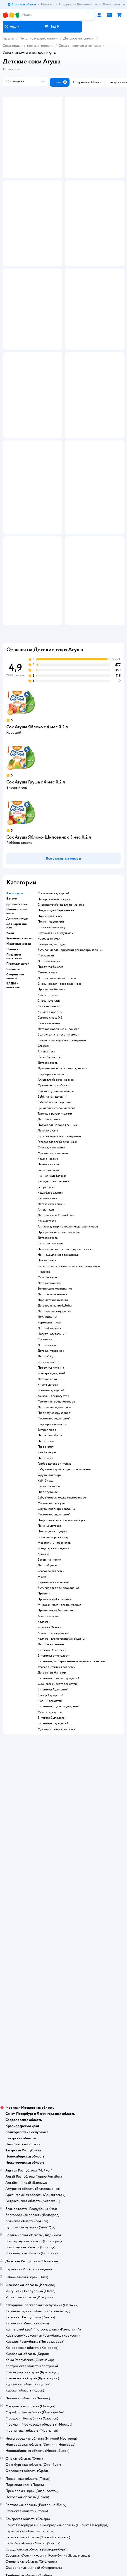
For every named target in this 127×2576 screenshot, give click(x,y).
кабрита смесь (48, 1146)
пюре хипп (46, 1598)
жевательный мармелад (54, 1694)
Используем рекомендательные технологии (63, 2214)
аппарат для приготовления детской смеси (68, 1378)
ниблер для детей (50, 1067)
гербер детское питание (54, 1615)
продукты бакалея (50, 1118)
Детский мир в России (47, 2223)
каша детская (47, 1372)
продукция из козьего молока (58, 1383)
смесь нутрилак (49, 1152)
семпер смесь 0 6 (50, 1169)
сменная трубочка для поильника (61, 1056)
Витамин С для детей (52, 1869)
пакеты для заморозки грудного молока (65, 1400)
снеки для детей (49, 1513)
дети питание (47, 1468)
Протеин (44, 1745)
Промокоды (63, 1961)
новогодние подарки (52, 1683)
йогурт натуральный (52, 1485)
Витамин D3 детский (52, 1801)
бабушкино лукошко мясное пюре (62, 1649)
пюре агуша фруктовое (54, 1564)
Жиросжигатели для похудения (59, 1756)
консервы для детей (51, 1524)
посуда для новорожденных (57, 1276)
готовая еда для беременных (57, 1293)
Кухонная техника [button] (18, 1090)
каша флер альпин (50, 1344)
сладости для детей (51, 1722)
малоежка (45, 1491)
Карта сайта (63, 1992)
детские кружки (49, 1270)
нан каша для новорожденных (58, 1406)
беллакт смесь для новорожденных (62, 1191)
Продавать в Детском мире (63, 1942)
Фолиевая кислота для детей (57, 1835)
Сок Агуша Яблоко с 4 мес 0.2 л (37, 878)
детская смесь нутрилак (54, 1462)
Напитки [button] (12, 1100)
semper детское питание (55, 1440)
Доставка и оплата (63, 1935)
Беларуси (89, 2223)
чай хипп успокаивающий (56, 1242)
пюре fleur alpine (50, 1587)
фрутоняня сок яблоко (53, 1237)
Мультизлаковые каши (53, 1304)
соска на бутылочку (51, 1078)
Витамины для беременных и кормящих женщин (71, 1812)
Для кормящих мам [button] (16, 1077)
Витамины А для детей (53, 1841)
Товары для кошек (63, 2125)
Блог (63, 2106)
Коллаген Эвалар (49, 1779)
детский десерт (49, 1716)
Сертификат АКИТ (63, 1980)
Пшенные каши (48, 1316)
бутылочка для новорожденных (59, 1287)
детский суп (46, 1508)
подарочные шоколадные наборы (61, 1671)
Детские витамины (51, 1796)
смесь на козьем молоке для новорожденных (69, 1417)
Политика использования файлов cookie (63, 1973)
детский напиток (50, 1479)
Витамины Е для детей (53, 1875)
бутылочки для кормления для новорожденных (70, 1101)
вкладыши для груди (52, 1095)
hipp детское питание (53, 1451)
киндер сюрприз (50, 1163)
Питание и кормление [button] (14, 1107)
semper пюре (47, 1581)
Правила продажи (63, 1954)
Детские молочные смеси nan (58, 1180)
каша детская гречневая (54, 1333)
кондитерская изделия (53, 1700)
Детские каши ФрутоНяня (56, 1366)
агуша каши (46, 1361)
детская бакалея (49, 1112)
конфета (43, 1705)
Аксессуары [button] (14, 1044)
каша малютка (47, 1349)
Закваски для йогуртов (53, 1547)
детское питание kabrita (55, 1457)
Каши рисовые (48, 1310)
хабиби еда (45, 1632)
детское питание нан (52, 1445)
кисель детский (49, 1536)
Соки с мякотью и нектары (80, 45)
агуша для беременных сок (56, 1231)
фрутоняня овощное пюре (56, 1553)
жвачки (43, 1728)
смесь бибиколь (49, 1208)
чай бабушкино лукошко (55, 1253)
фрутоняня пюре (50, 1626)
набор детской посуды (54, 1050)
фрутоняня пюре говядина (56, 1660)
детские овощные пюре (54, 1558)
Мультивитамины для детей (57, 1880)
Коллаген (44, 1773)
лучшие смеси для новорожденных (62, 1220)
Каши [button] (10, 1084)
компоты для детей (51, 1541)
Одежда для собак (63, 2150)
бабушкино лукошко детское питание (64, 1620)
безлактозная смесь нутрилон (58, 1186)
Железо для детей (50, 1863)
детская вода (47, 1496)
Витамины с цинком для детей (58, 1858)
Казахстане (71, 2223)
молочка (44, 1423)
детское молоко (49, 1434)
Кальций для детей (50, 1846)
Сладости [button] (13, 1120)
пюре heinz (46, 1592)
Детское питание (77, 38)
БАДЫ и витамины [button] (13, 1136)
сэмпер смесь (47, 1124)
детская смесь (48, 1214)
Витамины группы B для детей (58, 1829)
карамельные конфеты (53, 1733)
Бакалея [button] (11, 1050)
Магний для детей (50, 1852)
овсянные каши (49, 1321)
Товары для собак (64, 2138)
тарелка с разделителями (55, 1265)
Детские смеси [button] (17, 1055)
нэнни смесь (47, 1412)
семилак (44, 1197)
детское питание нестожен (57, 1129)
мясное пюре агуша (51, 1654)
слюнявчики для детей (53, 1045)
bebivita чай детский (52, 1248)
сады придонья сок (51, 1225)
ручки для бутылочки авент (56, 1259)
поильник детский (51, 1073)
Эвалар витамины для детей (57, 1818)
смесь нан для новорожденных (59, 1135)
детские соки (47, 1530)
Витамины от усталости (54, 1807)
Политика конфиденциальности (63, 1967)
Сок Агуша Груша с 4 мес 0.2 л (35, 933)
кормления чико (49, 1474)
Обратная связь (63, 1986)
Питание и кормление (37, 38)
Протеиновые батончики (55, 1762)
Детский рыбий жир (52, 1824)
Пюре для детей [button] (17, 1115)
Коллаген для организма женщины (61, 1790)
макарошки (46, 1107)
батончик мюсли (49, 1711)
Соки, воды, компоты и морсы (26, 45)
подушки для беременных (56, 1062)
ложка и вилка (48, 1282)
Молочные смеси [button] (18, 1095)
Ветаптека (64, 2157)
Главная (8, 38)
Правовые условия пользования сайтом (63, 2209)
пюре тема (45, 1609)
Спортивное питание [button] (15, 1127)
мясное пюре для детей (54, 1570)
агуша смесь (46, 1203)
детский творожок (51, 1502)
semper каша (46, 1338)
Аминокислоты (48, 1767)
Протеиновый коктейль (54, 1750)
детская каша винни (51, 1355)
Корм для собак (63, 2144)
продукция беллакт (51, 1141)
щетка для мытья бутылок (55, 1084)
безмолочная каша (50, 1395)
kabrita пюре (47, 1604)
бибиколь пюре (49, 1637)
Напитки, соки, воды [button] (16, 1062)
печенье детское (49, 1677)
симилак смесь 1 (49, 1157)
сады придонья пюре (52, 1575)
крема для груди (49, 1090)
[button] (51, 27)
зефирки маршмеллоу (53, 1688)
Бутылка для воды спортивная (58, 1739)
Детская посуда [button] (17, 1070)
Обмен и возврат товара (63, 1948)
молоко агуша (47, 1429)
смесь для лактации (51, 1299)
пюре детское (48, 1643)
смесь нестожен (49, 1174)
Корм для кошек (64, 2131)
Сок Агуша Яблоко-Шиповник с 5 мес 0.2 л (48, 988)
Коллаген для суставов (53, 1784)
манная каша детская (52, 1327)
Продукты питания (51, 1519)
